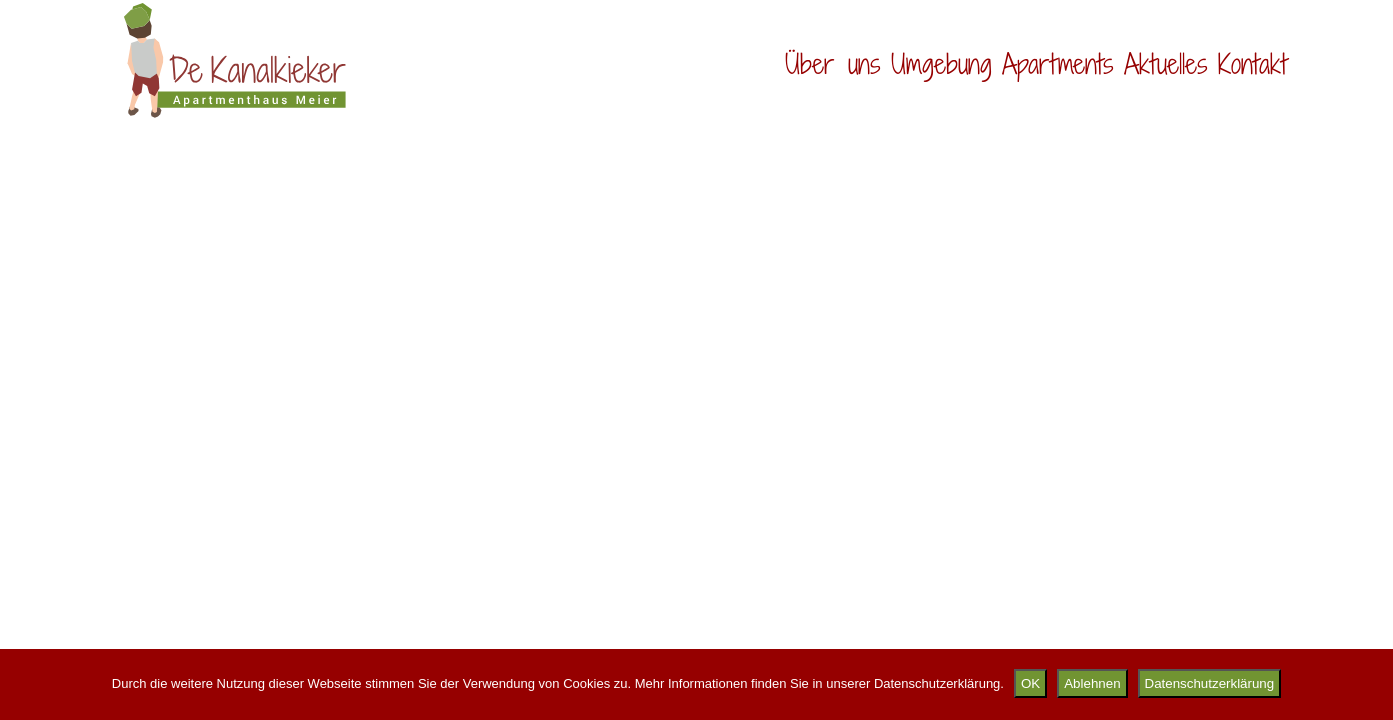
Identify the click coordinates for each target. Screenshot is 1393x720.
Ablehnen (1092, 683)
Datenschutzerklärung (1210, 683)
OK (1030, 683)
